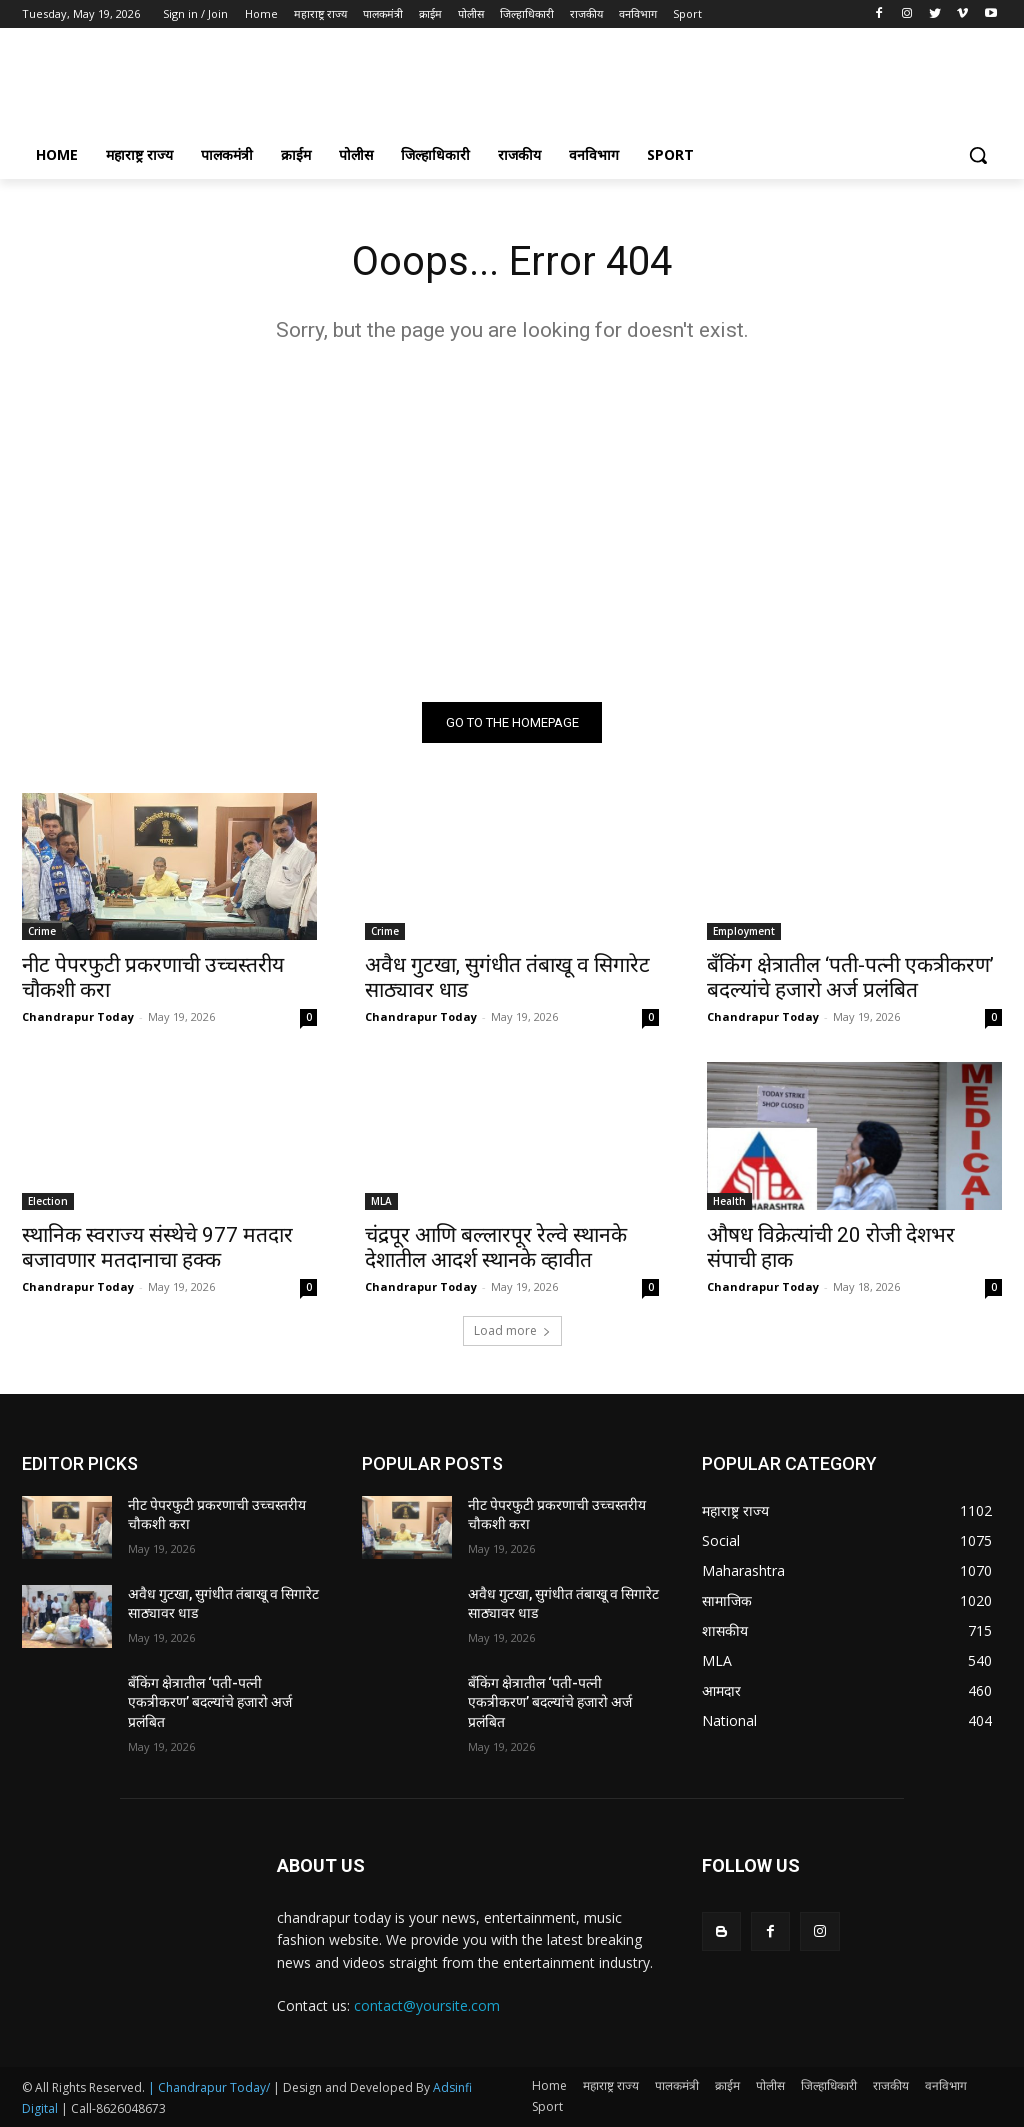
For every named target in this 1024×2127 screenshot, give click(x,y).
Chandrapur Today (78, 1016)
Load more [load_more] (512, 1330)
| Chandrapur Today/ (209, 2087)
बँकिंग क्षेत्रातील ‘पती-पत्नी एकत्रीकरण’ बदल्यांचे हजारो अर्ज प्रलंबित (850, 977)
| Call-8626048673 (113, 2108)
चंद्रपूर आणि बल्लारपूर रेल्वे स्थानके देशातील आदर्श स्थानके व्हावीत (496, 1247)
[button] (978, 155)
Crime (42, 931)
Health (729, 1201)
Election (48, 1201)
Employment (744, 931)
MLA (381, 1201)
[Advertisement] (491, 86)
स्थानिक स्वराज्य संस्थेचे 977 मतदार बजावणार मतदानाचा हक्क (157, 1247)
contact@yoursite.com (427, 2005)
